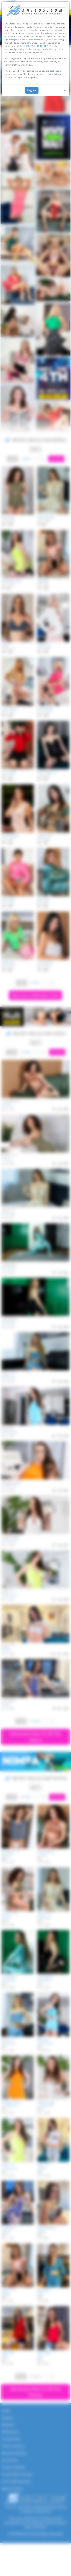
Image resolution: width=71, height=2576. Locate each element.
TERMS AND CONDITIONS (36, 45)
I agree (31, 90)
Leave (63, 90)
